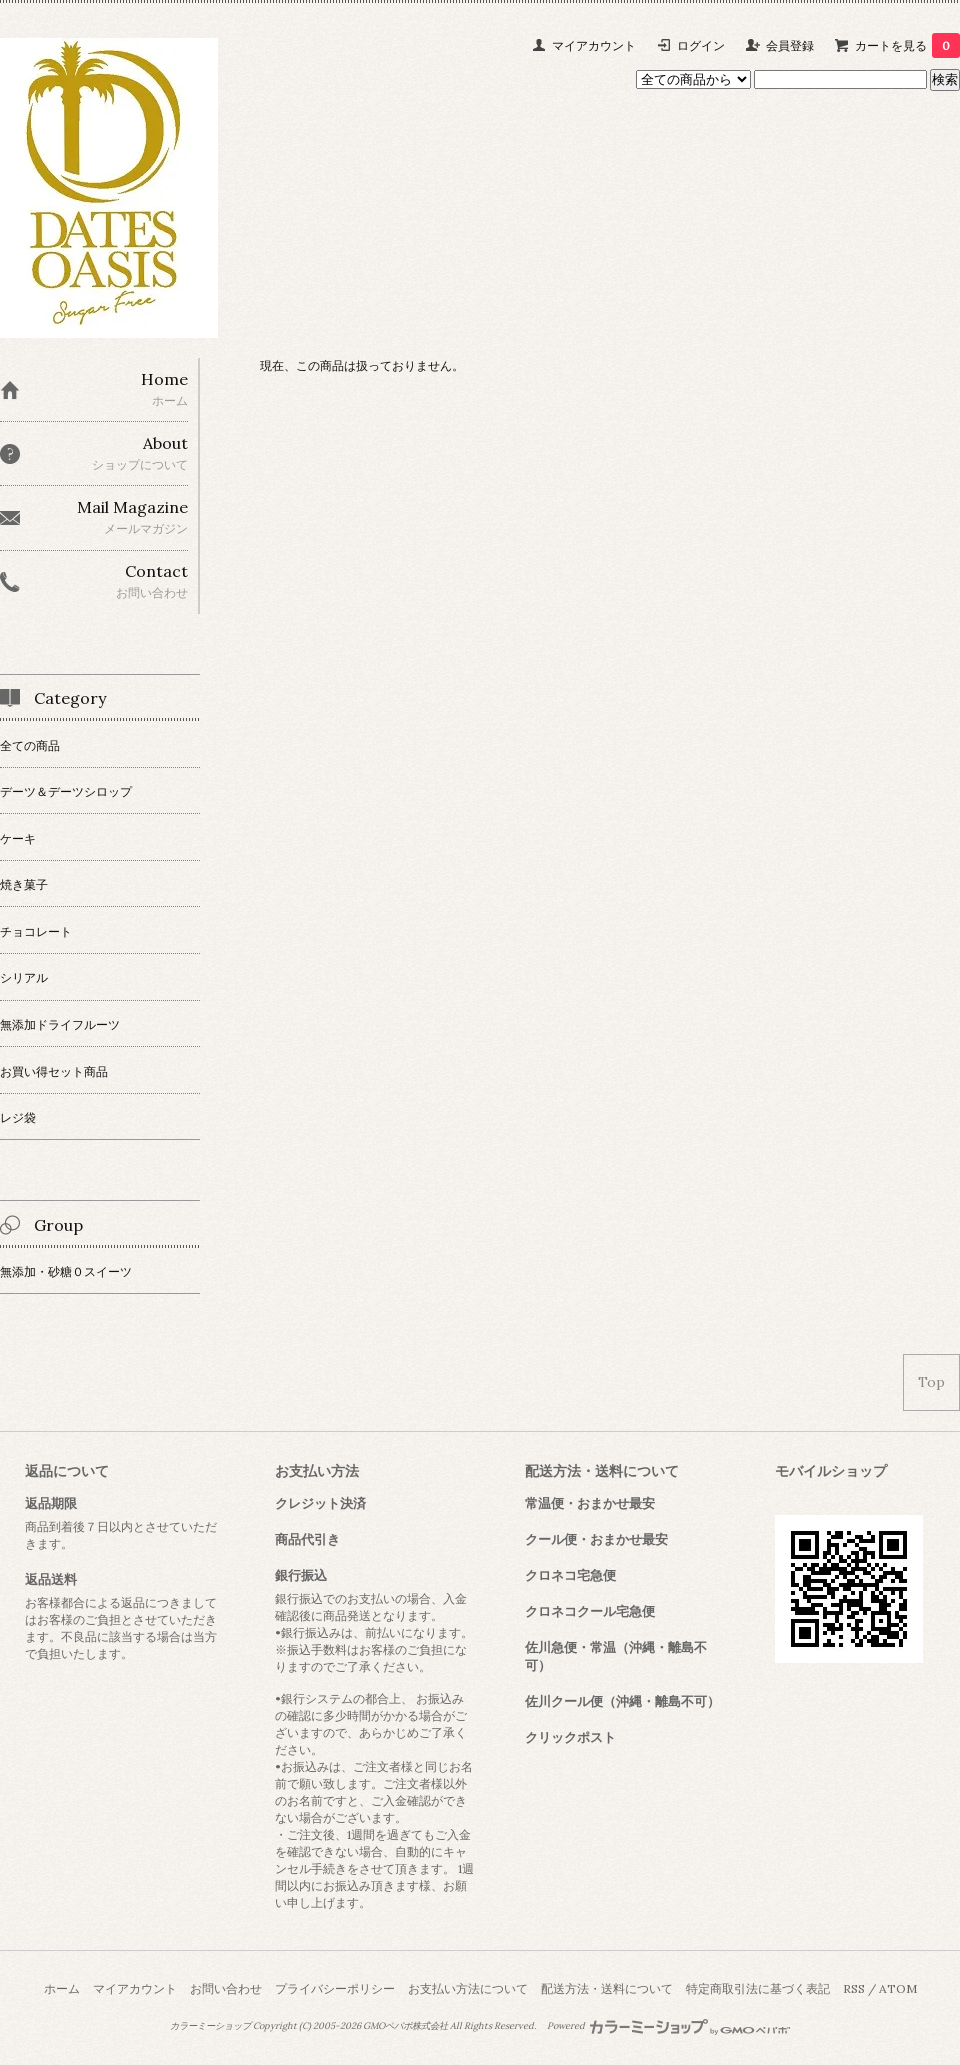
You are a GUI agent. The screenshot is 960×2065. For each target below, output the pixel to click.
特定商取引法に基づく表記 (758, 1988)
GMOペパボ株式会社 (405, 2026)
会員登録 (790, 45)
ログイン (701, 45)
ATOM (898, 1988)
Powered (668, 2026)
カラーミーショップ (210, 2026)
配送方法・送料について (607, 1988)
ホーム (62, 1988)
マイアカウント (594, 45)
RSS (854, 1988)
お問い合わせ (226, 1988)
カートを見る (907, 45)
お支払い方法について (468, 1988)
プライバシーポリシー (335, 1988)
